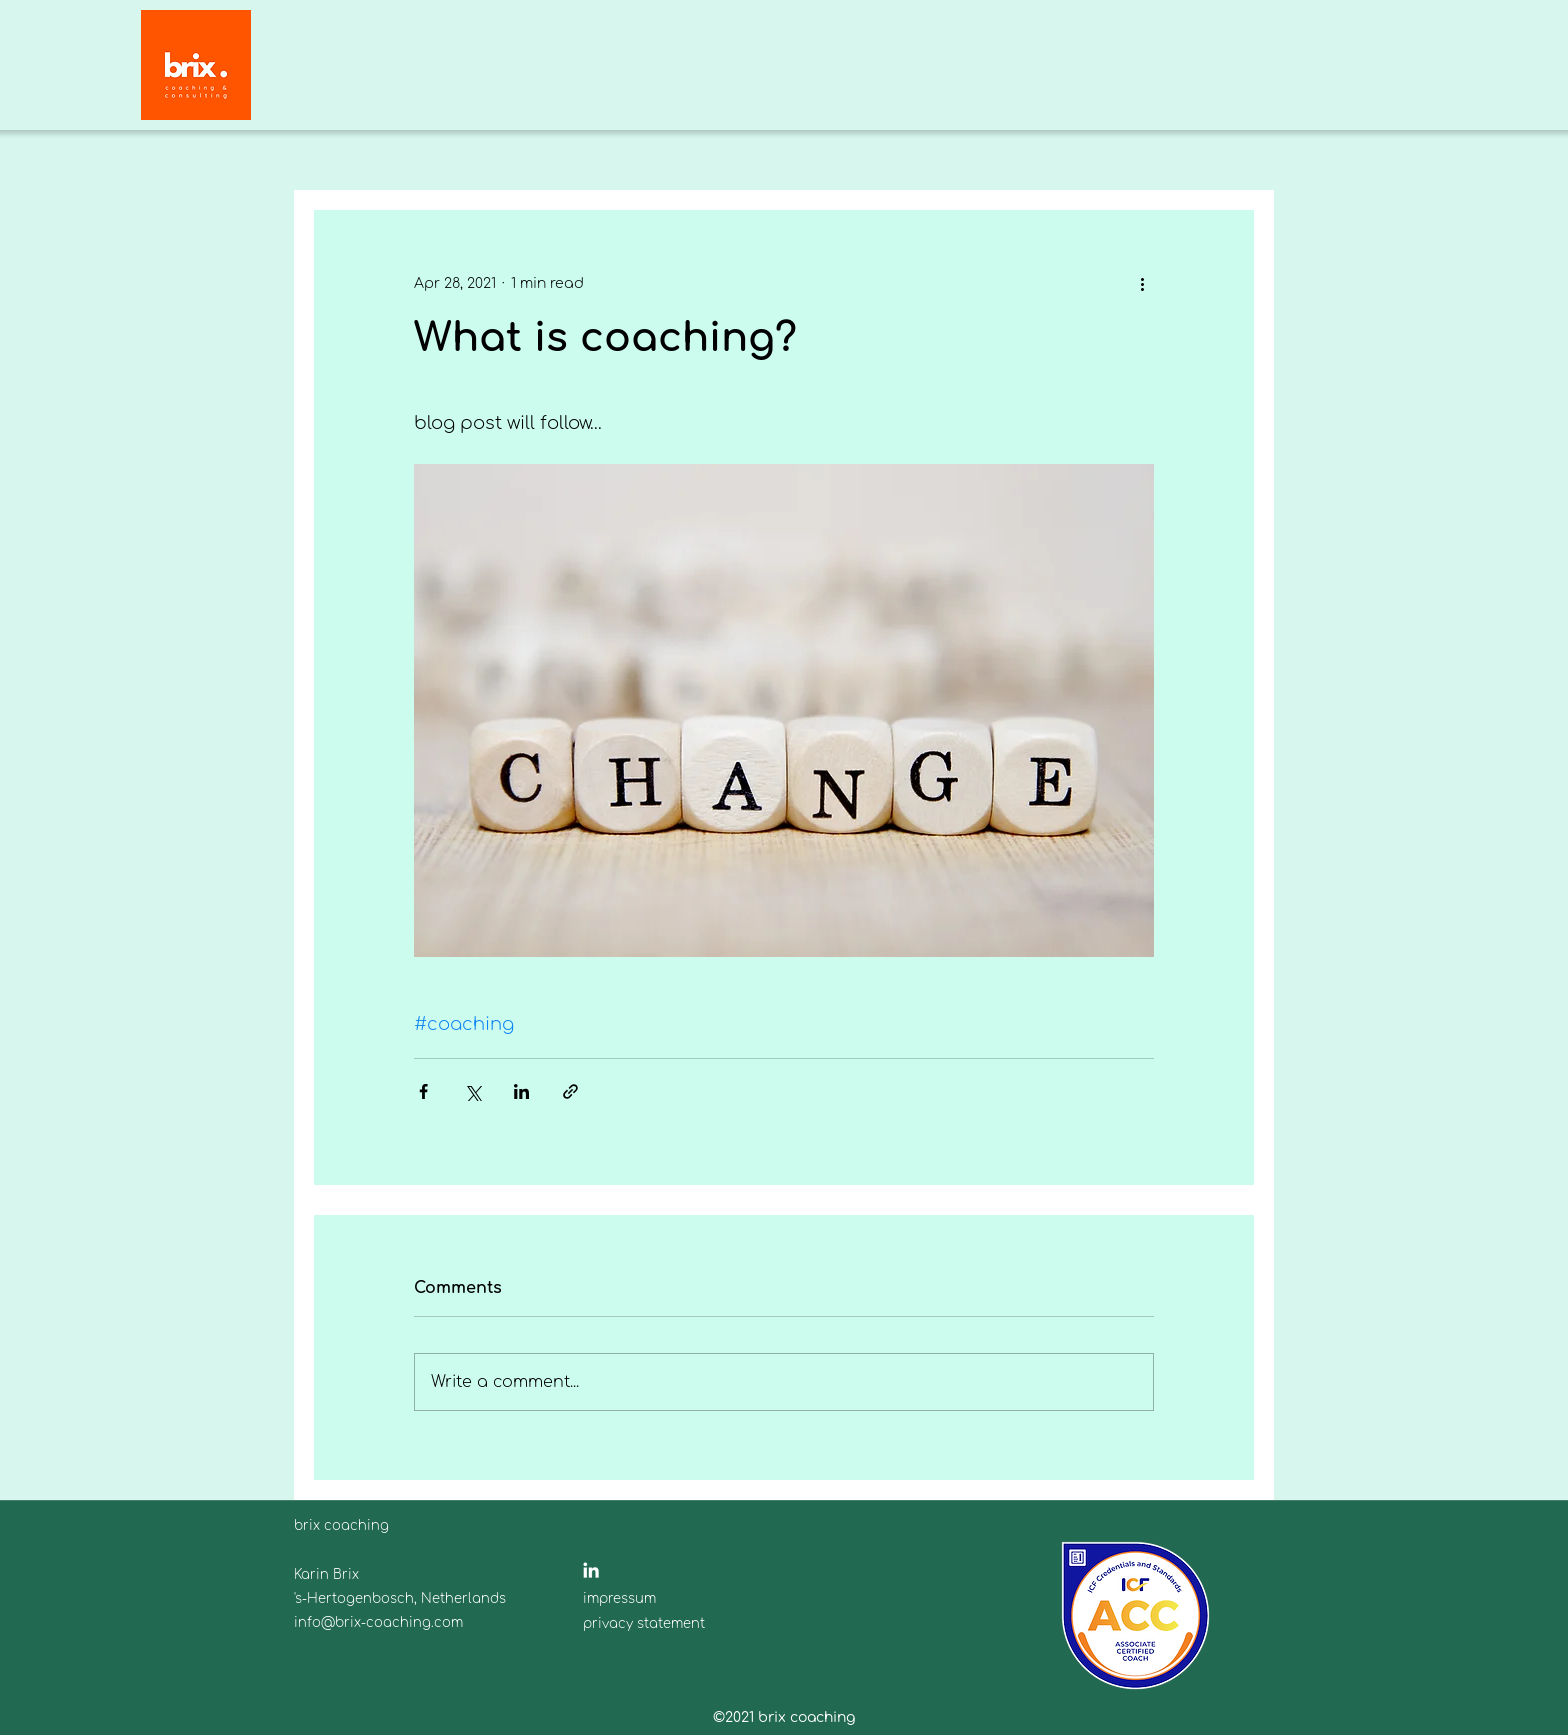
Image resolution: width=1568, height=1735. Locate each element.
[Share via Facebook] (423, 1091)
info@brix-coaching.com (378, 1623)
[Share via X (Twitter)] (472, 1091)
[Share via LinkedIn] (521, 1091)
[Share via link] (570, 1091)
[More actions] (1142, 283)
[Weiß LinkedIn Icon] (591, 1570)
